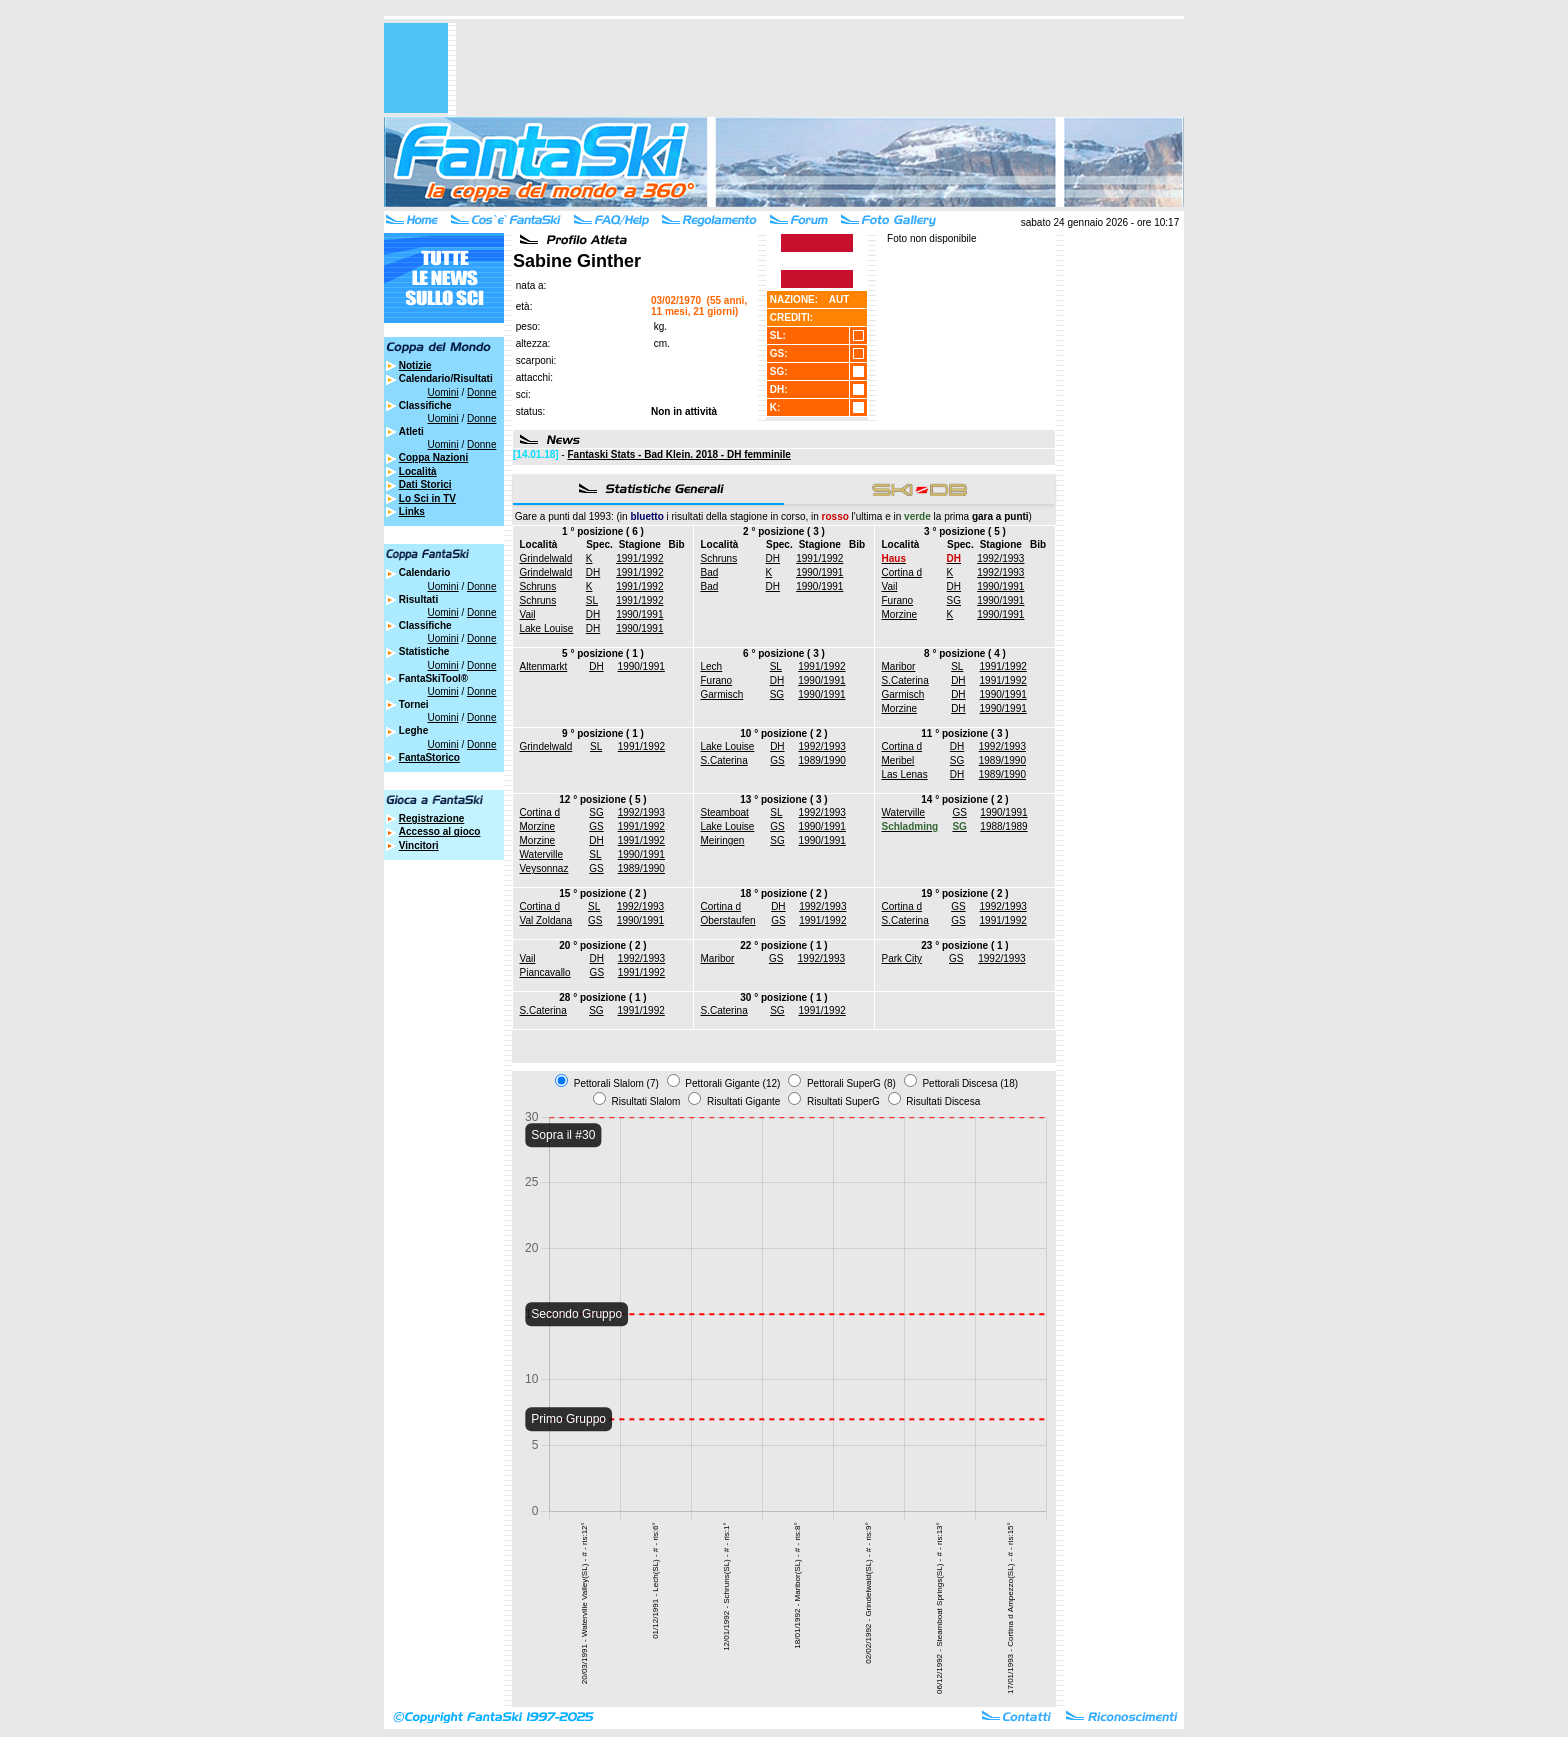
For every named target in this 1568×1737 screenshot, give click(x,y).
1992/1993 (1000, 558)
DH (593, 572)
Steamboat (725, 812)
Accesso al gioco (440, 831)
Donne (481, 392)
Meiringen (723, 840)
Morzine (900, 614)
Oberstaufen (728, 920)
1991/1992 (639, 558)
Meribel (898, 760)
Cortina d (902, 572)
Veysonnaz (544, 868)
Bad (710, 572)
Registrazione (432, 818)
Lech (712, 666)
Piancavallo (545, 972)
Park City (902, 958)
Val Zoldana (546, 920)
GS (777, 760)
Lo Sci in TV (427, 498)
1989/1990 (822, 760)
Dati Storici (425, 484)
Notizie (415, 365)
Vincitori (419, 845)
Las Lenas (905, 774)
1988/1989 (1003, 826)
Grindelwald (546, 558)
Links (412, 511)
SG (954, 600)
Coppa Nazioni (433, 457)
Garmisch (722, 694)
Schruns (538, 586)
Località (418, 471)
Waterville (542, 854)
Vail (528, 614)
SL (592, 600)
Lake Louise (547, 628)
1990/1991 (639, 614)
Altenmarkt (544, 666)
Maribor (899, 666)
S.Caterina (905, 680)
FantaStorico (429, 757)
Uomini (443, 392)
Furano (898, 600)
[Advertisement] (820, 68)
